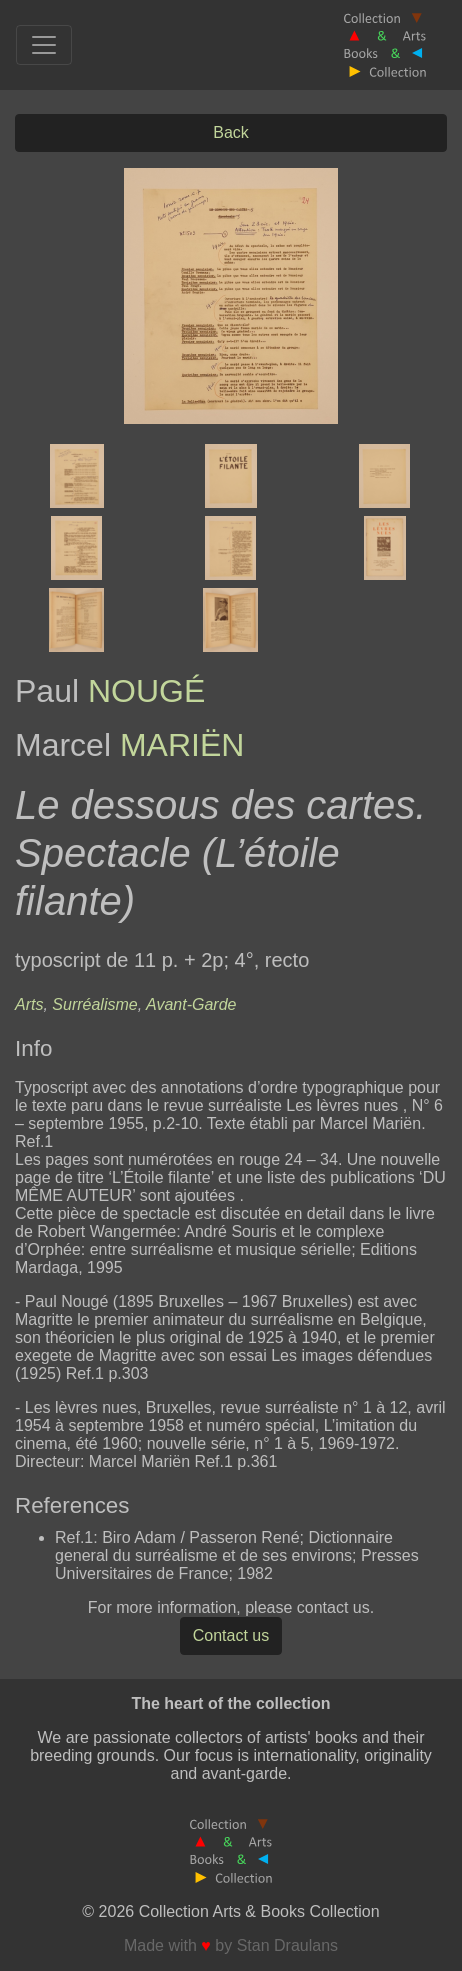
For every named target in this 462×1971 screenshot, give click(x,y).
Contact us (231, 1635)
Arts (29, 1004)
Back (231, 132)
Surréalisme (94, 1004)
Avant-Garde (191, 1004)
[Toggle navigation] (44, 45)
